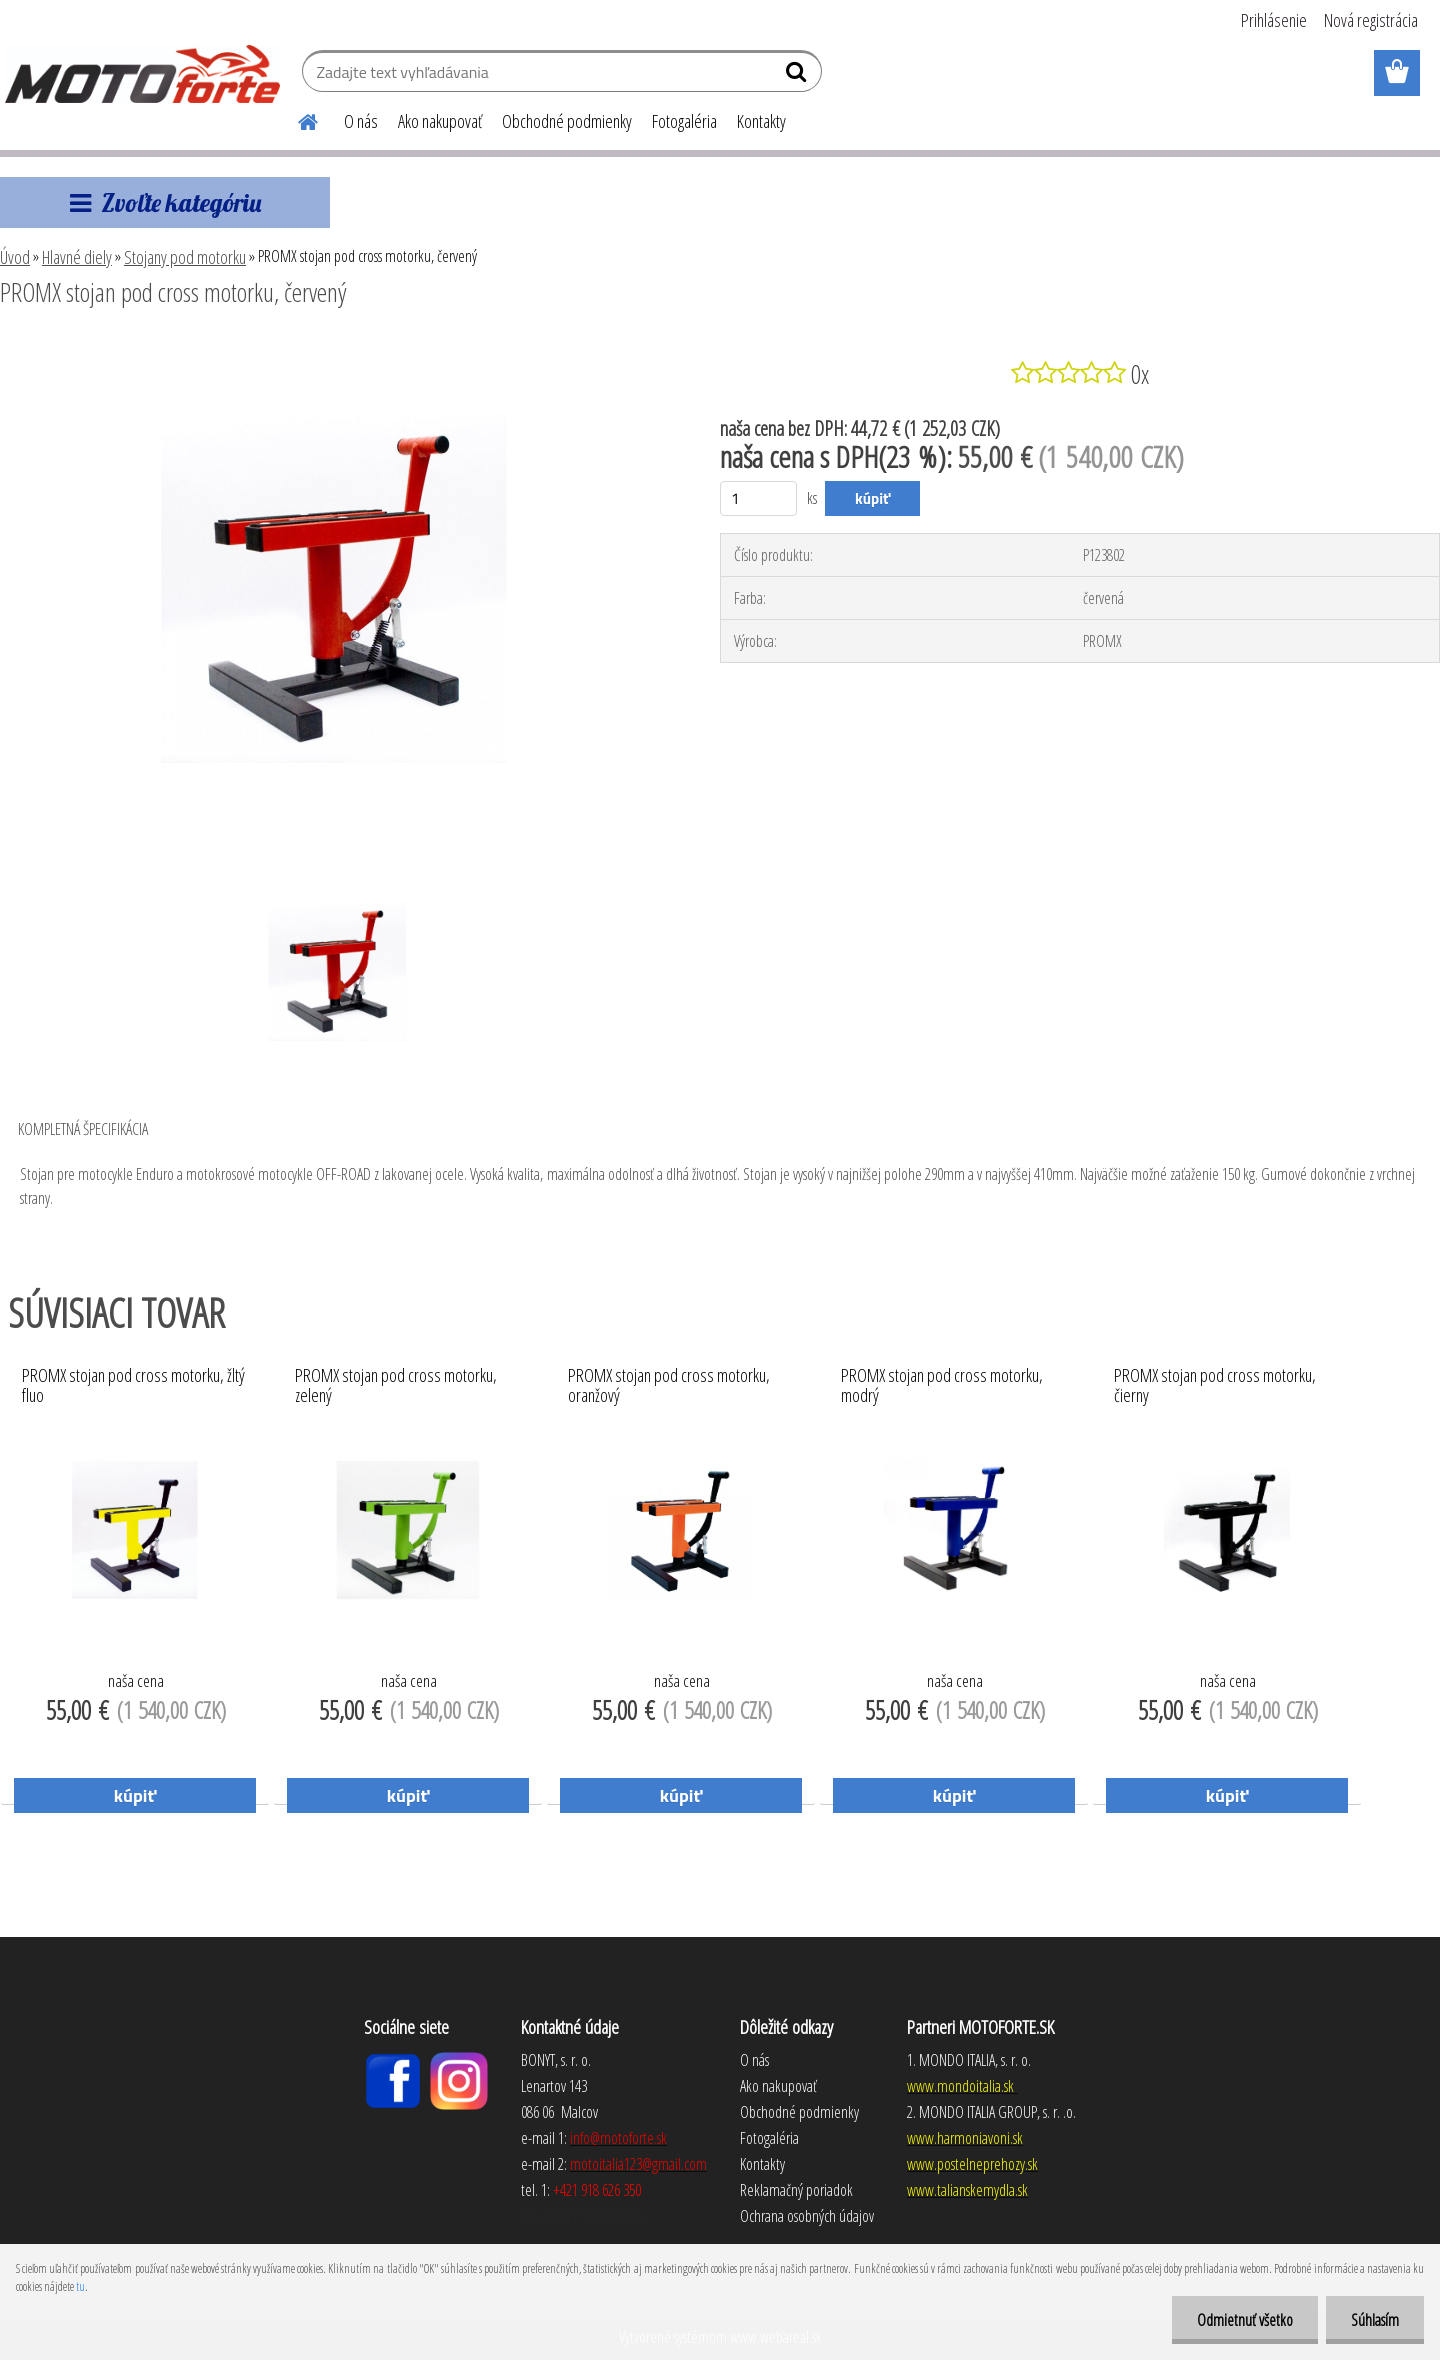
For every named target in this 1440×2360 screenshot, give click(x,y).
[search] (798, 76)
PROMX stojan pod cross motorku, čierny (1215, 1386)
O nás (361, 121)
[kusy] (758, 498)
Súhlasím (1375, 2320)
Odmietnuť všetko (1245, 2320)
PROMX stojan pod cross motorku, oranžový (669, 1386)
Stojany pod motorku (185, 257)
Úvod (15, 257)
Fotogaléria (684, 121)
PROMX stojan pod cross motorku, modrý (942, 1386)
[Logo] (142, 74)
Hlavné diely (77, 257)
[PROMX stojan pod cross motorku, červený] (334, 347)
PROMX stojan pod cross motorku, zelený (396, 1386)
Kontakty (761, 121)
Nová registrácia (1371, 20)
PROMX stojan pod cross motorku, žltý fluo (133, 1386)
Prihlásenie (1274, 20)
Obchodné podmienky (567, 121)
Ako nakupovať (440, 121)
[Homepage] (296, 119)
